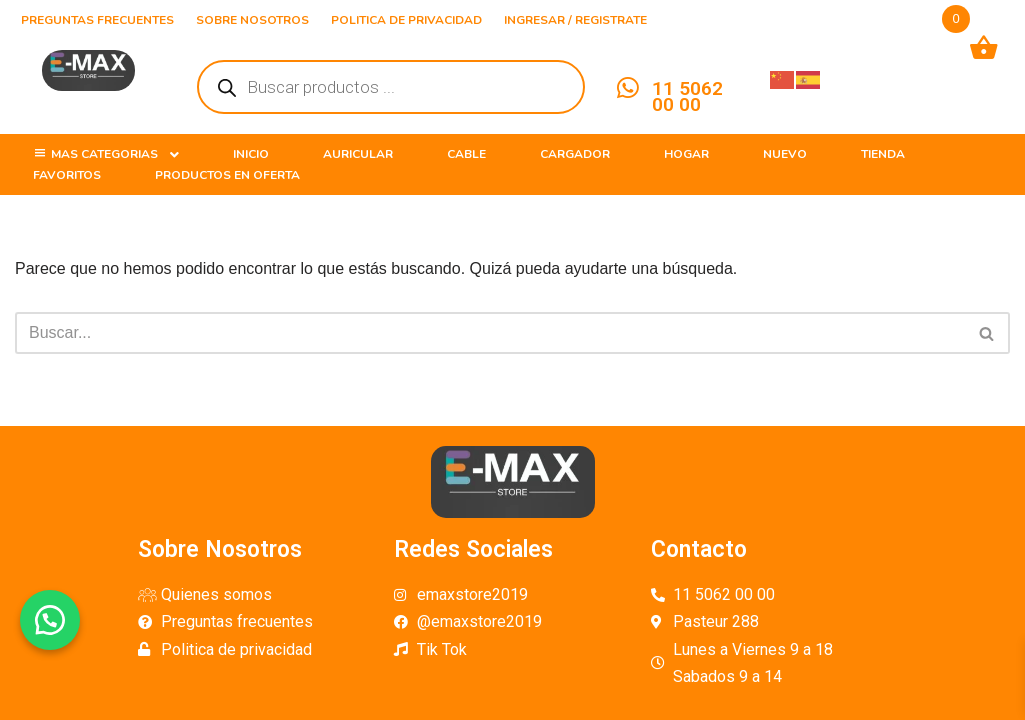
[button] (50, 620)
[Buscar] (490, 333)
